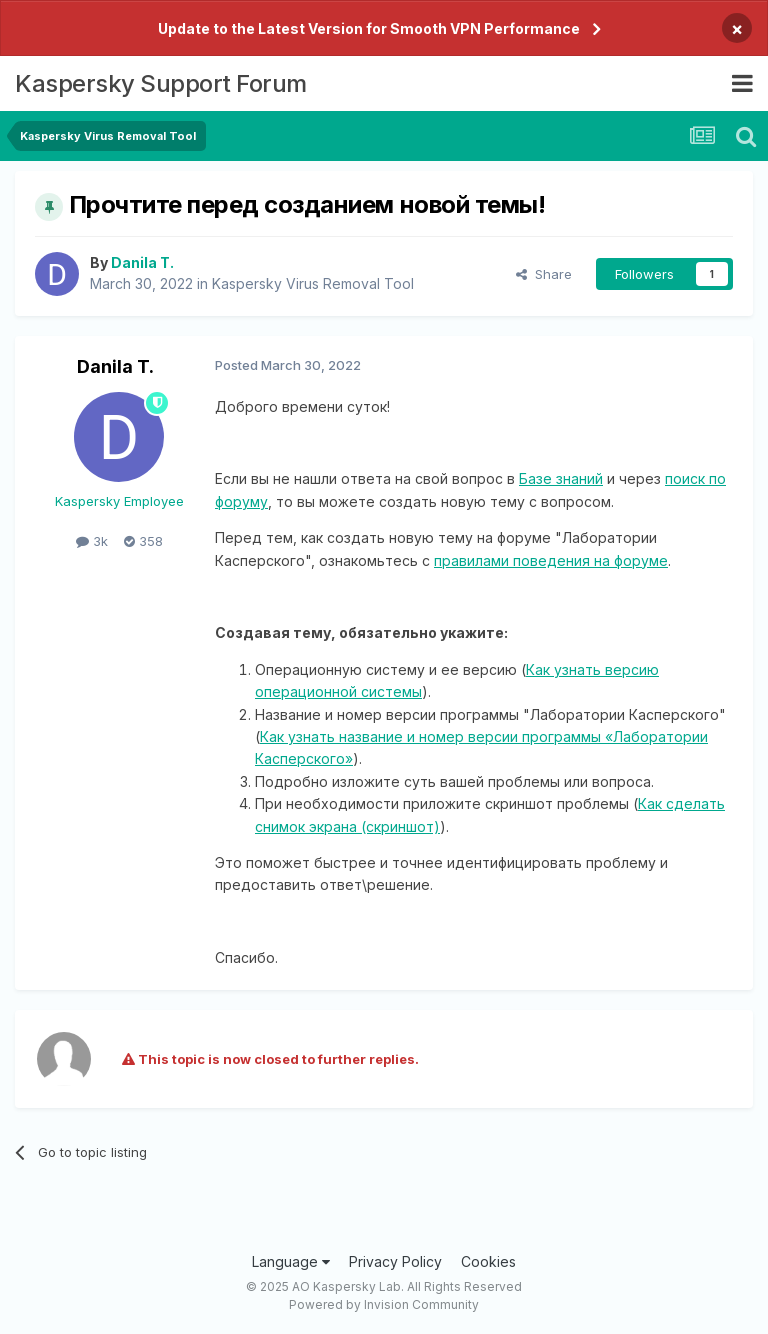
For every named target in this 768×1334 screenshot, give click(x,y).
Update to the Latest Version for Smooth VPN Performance (369, 28)
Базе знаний (561, 478)
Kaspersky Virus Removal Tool (313, 283)
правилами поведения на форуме (551, 560)
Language (291, 1261)
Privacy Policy (395, 1261)
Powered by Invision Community (384, 1304)
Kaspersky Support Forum (161, 83)
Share (544, 274)
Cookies (488, 1261)
